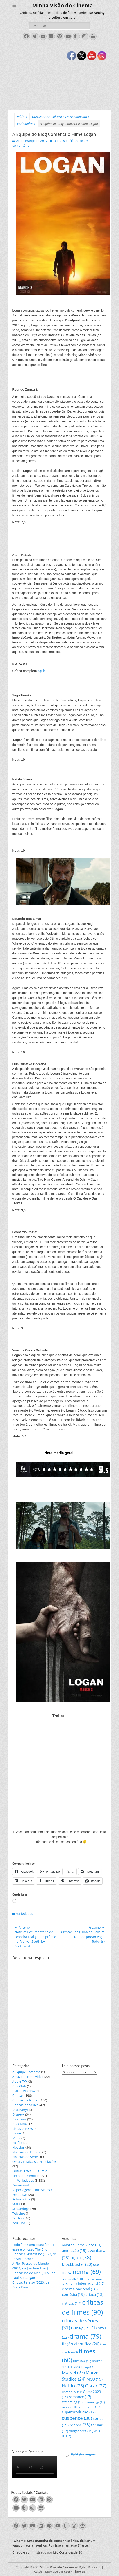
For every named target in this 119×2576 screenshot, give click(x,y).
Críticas (18, 2095)
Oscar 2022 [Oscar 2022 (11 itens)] (72, 2392)
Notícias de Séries (25, 2157)
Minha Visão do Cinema (62, 5)
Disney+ (18, 2114)
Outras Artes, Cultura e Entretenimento (61, 116)
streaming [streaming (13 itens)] (72, 2402)
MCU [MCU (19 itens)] (94, 2379)
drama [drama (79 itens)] (85, 2336)
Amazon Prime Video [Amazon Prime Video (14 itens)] (81, 2244)
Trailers (18, 2218)
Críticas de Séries (25, 2105)
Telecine (18, 2213)
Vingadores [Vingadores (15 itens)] (81, 2431)
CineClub (19, 2086)
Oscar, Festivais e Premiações (34, 2161)
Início (22, 116)
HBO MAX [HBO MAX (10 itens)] (82, 2361)
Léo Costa (60, 141)
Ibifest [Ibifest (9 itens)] (74, 2367)
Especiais (19, 2119)
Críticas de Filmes (25, 2100)
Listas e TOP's (22, 2128)
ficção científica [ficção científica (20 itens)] (80, 2343)
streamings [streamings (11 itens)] (94, 2402)
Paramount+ (21, 2185)
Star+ (16, 2204)
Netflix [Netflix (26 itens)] (73, 2386)
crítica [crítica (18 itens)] (94, 2294)
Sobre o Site (21, 2199)
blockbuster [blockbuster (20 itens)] (77, 2264)
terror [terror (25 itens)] (80, 2425)
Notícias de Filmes (26, 2152)
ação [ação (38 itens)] (80, 2257)
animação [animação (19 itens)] (74, 2250)
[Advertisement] (59, 75)
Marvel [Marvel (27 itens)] (73, 2372)
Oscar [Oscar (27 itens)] (95, 2386)
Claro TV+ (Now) (24, 2091)
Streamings (20, 2209)
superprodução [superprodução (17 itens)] (79, 2412)
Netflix (17, 2143)
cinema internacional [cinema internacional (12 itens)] (85, 2283)
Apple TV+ (19, 2081)
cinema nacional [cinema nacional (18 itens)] (80, 2288)
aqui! (41, 671)
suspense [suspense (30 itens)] (77, 2418)
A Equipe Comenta (26, 2072)
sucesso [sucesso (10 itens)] (70, 2407)
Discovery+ (20, 2110)
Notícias (18, 2147)
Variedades (26, 123)
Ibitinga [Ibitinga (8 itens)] (87, 2367)
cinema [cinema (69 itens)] (84, 2271)
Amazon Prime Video (27, 2076)
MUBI (16, 2138)
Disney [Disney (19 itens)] (80, 2328)
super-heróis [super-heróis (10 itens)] (89, 2407)
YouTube (19, 2223)
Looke (16, 2133)
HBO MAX (19, 2124)
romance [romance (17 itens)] (80, 2396)
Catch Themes (74, 2571)
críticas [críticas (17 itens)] (71, 2303)
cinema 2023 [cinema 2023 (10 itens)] (73, 2279)
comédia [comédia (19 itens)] (73, 2294)
